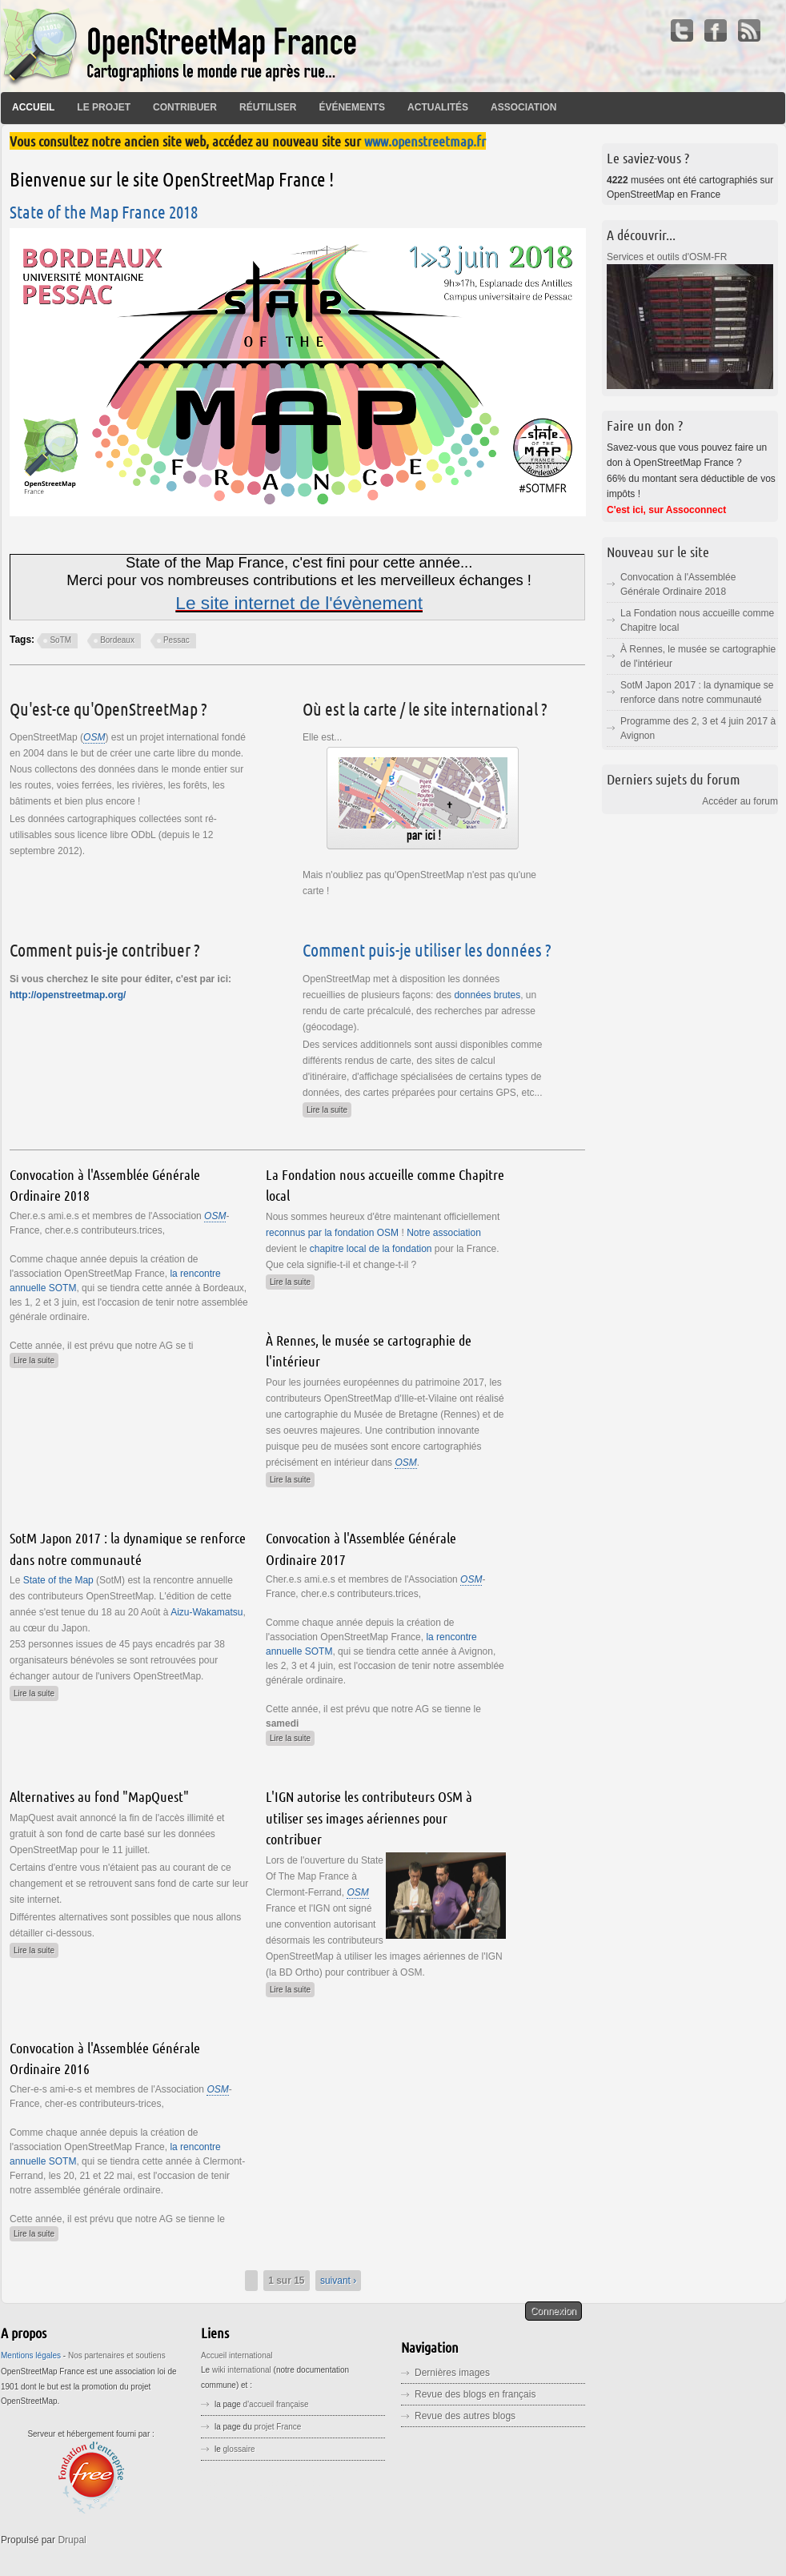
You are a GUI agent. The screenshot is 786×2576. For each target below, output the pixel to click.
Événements (352, 107)
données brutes (487, 995)
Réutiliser (267, 107)
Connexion (553, 2311)
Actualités (437, 107)
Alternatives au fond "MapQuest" (99, 1796)
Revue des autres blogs (465, 2416)
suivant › (338, 2280)
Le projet (103, 107)
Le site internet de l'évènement (299, 602)
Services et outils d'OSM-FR (667, 257)
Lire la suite (329, 1108)
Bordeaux (117, 640)
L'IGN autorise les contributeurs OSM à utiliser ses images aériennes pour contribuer (369, 1818)
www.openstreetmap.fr (425, 141)
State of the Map (59, 1580)
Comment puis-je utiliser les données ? (427, 949)
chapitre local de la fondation (371, 1248)
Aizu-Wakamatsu (206, 1612)
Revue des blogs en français (475, 2394)
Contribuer (185, 107)
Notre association (444, 1232)
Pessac (176, 640)
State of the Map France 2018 (104, 211)
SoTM (60, 640)
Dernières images (452, 2372)
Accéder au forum (740, 801)
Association (523, 107)
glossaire (239, 2449)
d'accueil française (276, 2404)
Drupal (72, 2540)
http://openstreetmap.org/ (68, 995)
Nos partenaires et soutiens (117, 2355)
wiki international (241, 2369)
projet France (278, 2426)
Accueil (33, 107)
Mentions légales (31, 2355)
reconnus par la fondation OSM (332, 1232)
